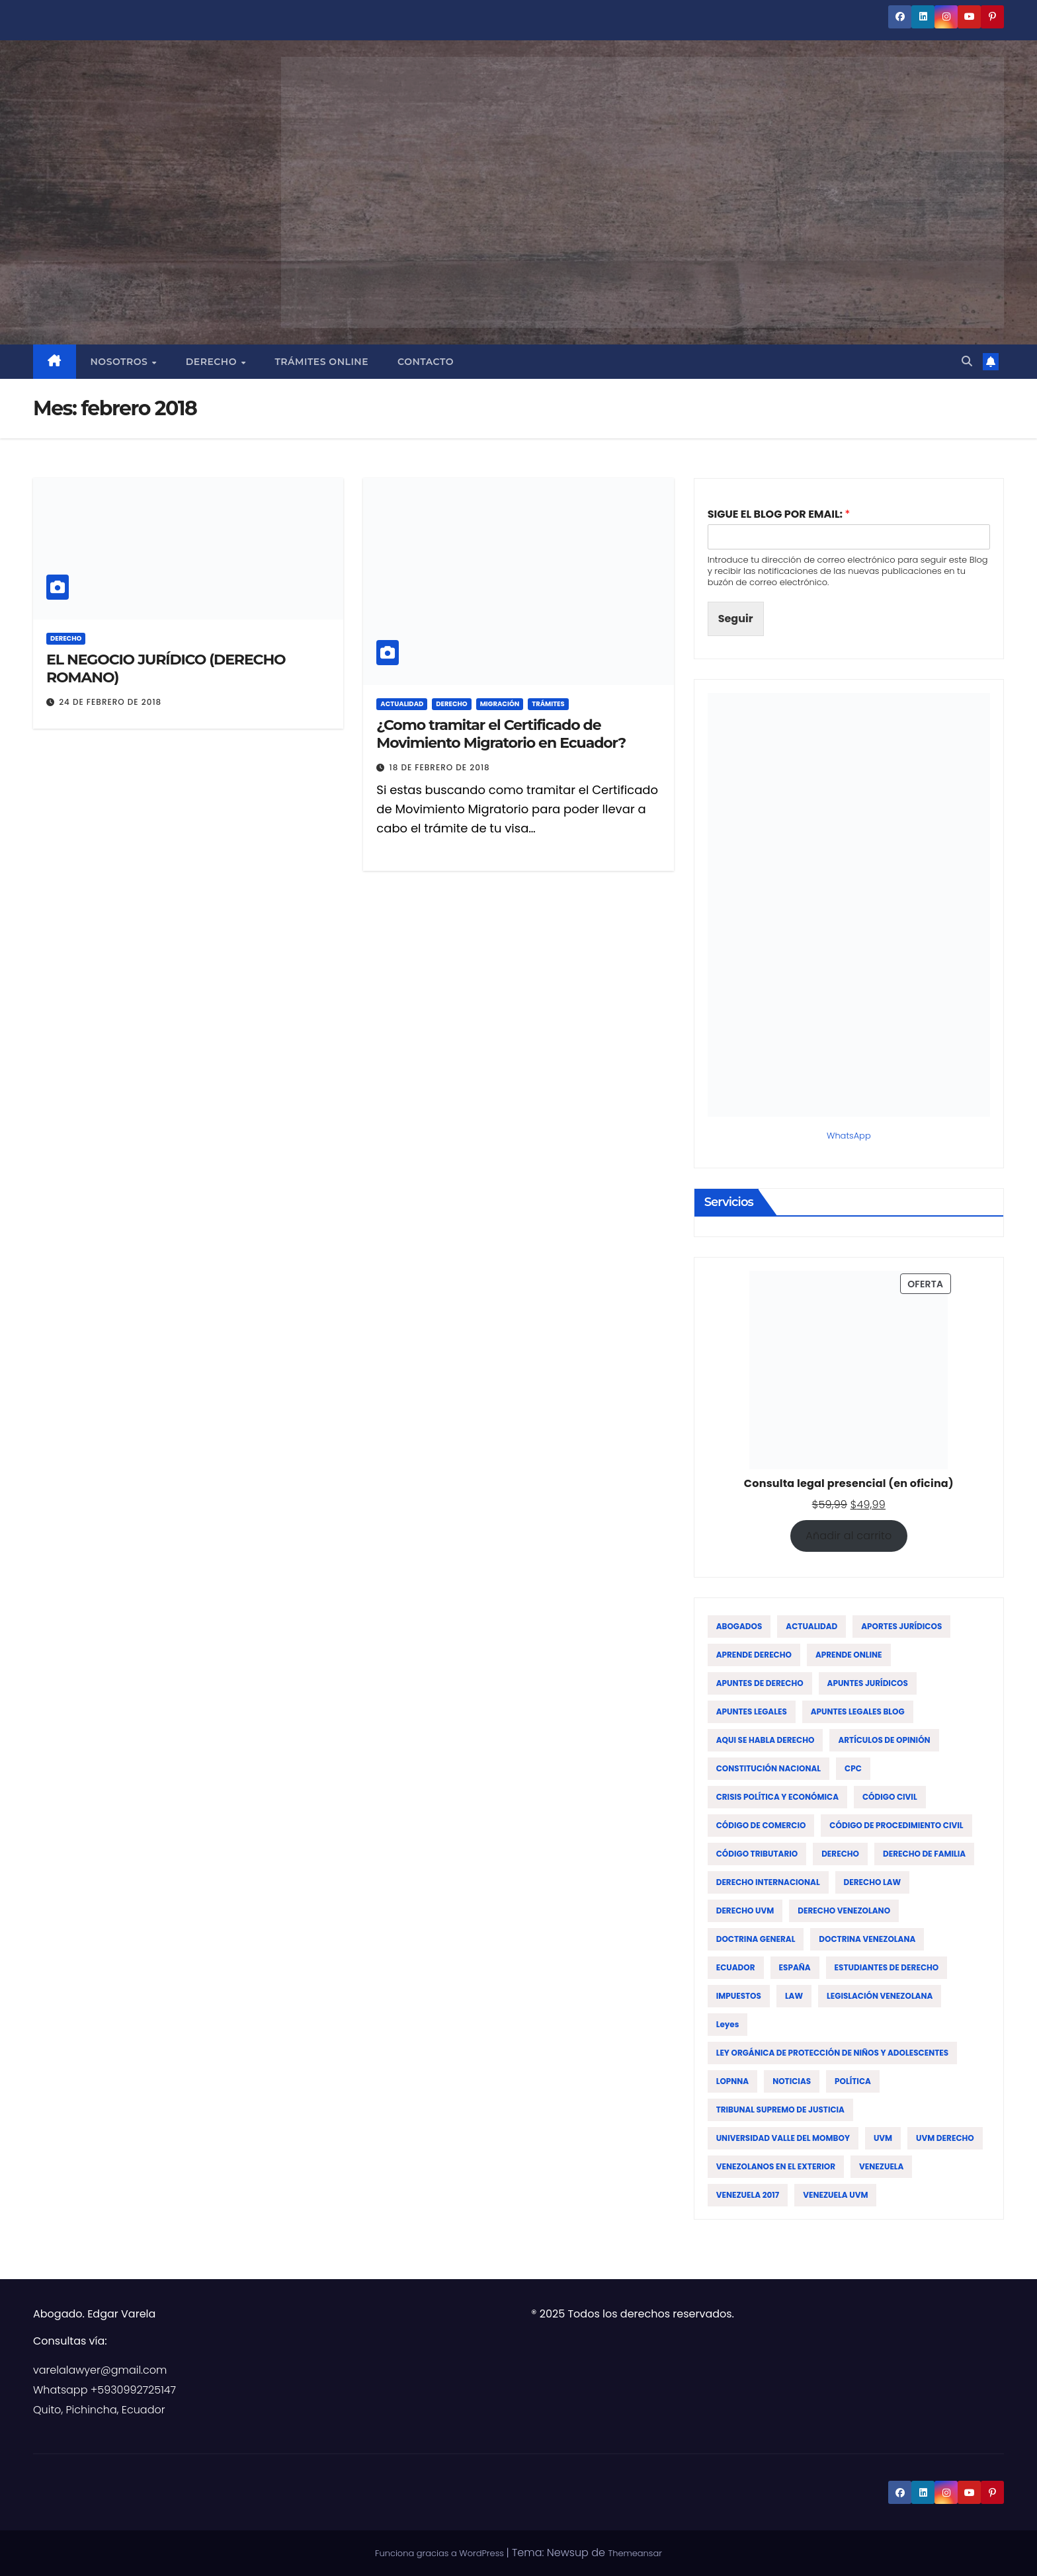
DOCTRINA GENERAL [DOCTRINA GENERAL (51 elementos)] (756, 1939)
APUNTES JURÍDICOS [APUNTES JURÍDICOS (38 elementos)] (867, 1683)
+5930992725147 (133, 2389)
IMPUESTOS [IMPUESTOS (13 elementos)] (738, 1995)
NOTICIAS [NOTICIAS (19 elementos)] (791, 2081)
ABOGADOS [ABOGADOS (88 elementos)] (739, 1626)
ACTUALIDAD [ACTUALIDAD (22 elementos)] (811, 1626)
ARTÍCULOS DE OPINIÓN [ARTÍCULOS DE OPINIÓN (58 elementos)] (884, 1740)
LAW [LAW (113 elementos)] (794, 1995)
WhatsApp (849, 1135)
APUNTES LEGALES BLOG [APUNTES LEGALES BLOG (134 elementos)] (858, 1711)
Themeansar (635, 2553)
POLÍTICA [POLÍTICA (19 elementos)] (853, 2081)
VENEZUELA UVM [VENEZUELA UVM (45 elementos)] (835, 2194)
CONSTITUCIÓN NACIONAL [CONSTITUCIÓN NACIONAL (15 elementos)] (768, 1768)
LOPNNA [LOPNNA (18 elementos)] (732, 2081)
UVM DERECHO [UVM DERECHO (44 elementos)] (945, 2138)
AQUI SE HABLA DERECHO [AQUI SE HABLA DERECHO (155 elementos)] (765, 1740)
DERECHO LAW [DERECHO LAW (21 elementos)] (872, 1882)
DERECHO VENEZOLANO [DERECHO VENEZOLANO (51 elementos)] (844, 1910)
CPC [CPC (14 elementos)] (853, 1768)
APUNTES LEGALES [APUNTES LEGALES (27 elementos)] (751, 1711)
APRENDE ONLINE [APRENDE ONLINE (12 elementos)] (848, 1654)
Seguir (735, 618)
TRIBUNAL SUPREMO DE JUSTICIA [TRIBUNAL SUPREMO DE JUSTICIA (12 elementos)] (780, 2109)
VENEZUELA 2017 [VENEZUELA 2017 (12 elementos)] (748, 2194)
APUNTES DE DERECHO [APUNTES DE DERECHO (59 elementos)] (760, 1683)
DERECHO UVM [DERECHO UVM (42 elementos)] (745, 1910)
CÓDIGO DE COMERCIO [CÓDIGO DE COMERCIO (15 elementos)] (761, 1825)
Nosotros (121, 362)
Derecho (213, 362)
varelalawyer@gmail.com (100, 2370)
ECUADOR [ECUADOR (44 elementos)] (735, 1967)
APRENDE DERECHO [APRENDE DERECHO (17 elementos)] (754, 1654)
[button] (967, 361)
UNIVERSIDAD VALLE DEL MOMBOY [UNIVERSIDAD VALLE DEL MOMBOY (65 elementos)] (783, 2138)
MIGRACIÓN (500, 704)
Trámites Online (321, 362)
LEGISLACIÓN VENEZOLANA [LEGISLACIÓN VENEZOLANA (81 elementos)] (880, 1995)
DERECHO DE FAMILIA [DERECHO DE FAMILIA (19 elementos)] (924, 1853)
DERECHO (65, 638)
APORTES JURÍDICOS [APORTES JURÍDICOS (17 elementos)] (901, 1626)
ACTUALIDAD (401, 704)
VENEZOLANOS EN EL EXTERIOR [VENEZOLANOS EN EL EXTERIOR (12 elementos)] (775, 2166)
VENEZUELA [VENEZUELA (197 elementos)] (881, 2166)
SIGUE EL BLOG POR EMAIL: (779, 515)
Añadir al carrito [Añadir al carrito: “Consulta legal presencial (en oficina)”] (849, 1535)
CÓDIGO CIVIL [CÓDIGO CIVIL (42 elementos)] (889, 1796)
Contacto (425, 362)
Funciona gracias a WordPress (440, 2553)
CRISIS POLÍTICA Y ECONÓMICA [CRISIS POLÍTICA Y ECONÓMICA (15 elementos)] (777, 1796)
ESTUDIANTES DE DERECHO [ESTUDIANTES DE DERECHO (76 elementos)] (887, 1967)
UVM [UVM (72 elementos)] (883, 2138)
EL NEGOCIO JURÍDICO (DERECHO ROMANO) (166, 668)
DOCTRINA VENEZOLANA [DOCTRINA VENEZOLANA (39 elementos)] (867, 1939)
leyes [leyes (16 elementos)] (727, 2024)
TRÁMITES (548, 704)
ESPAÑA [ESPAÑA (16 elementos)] (795, 1967)
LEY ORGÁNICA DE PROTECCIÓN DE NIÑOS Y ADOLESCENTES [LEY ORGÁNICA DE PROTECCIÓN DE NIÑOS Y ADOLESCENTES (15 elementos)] (832, 2052)
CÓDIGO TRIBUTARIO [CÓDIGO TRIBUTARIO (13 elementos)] (757, 1853)
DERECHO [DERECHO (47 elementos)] (840, 1853)
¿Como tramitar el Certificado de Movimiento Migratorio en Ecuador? (501, 733)
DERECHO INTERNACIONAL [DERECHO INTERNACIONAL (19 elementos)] (768, 1882)
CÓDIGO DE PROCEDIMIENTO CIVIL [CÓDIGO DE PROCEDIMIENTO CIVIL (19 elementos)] (896, 1825)
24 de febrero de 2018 (110, 701)
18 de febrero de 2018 (439, 767)
